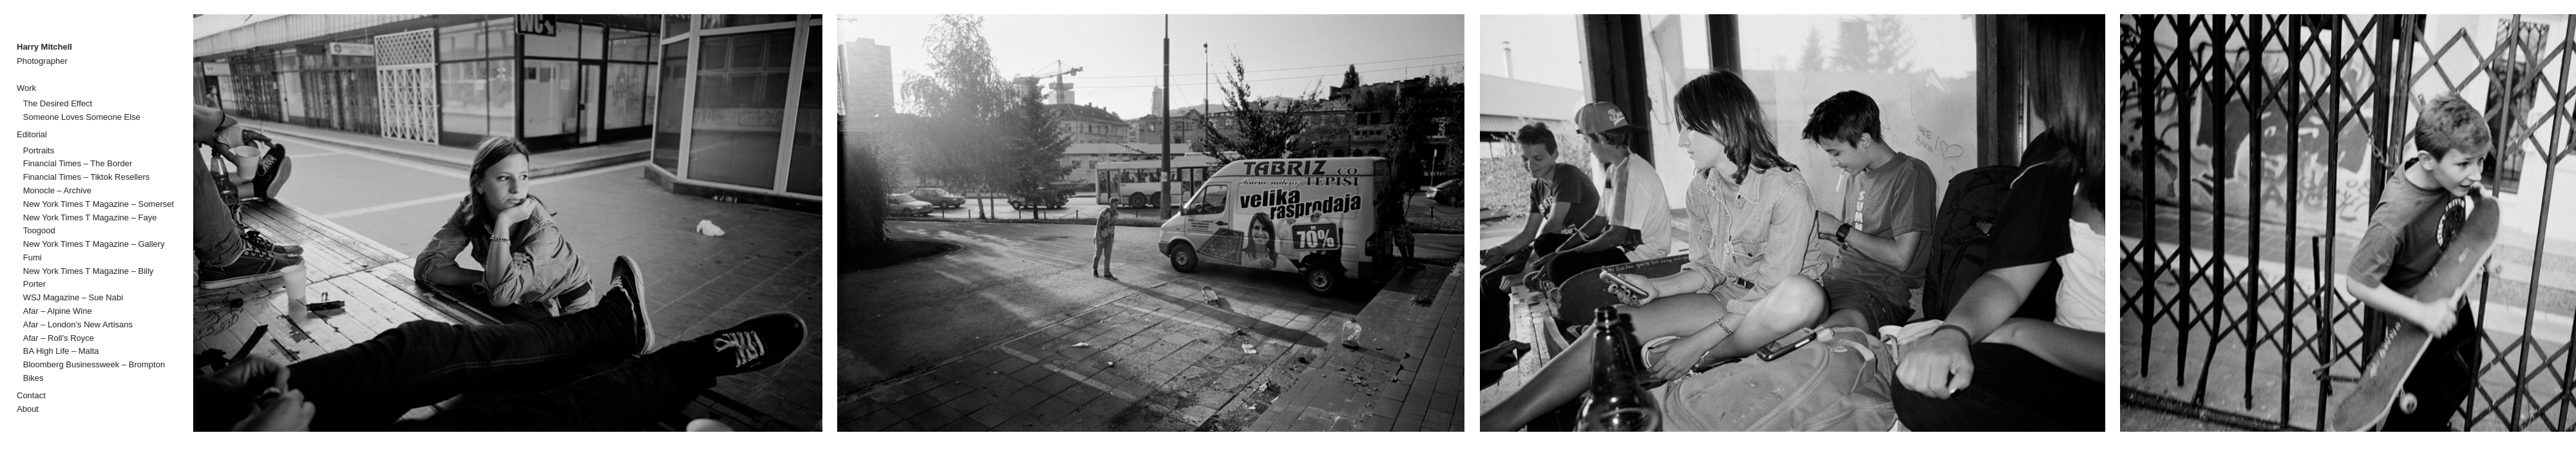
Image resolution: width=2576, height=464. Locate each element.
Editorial (32, 134)
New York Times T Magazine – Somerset (98, 204)
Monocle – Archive (57, 190)
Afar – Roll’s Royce (58, 338)
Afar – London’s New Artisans (78, 324)
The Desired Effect (57, 103)
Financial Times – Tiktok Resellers (86, 177)
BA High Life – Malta (61, 351)
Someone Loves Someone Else (81, 117)
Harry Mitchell (44, 47)
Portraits (38, 150)
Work (26, 88)
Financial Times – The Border (78, 163)
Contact (31, 395)
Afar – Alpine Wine (57, 311)
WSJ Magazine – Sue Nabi (73, 297)
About (28, 409)
